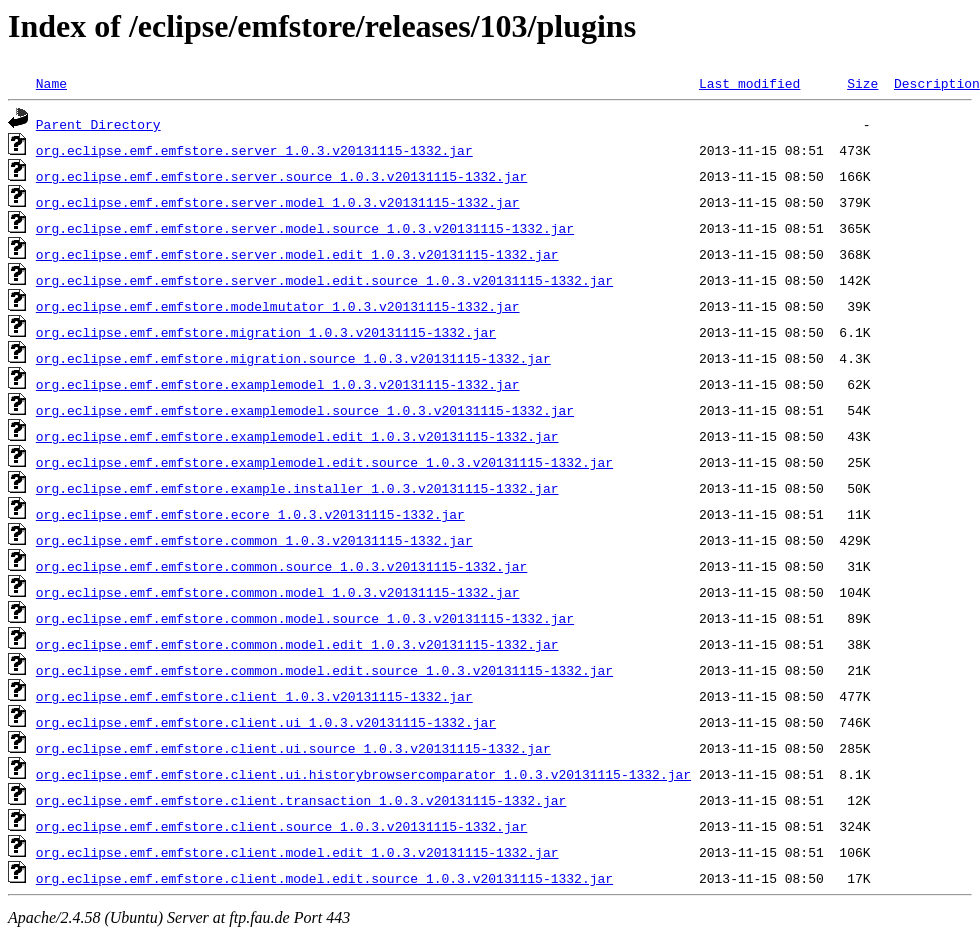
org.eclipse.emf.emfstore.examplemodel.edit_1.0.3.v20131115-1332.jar (297, 436)
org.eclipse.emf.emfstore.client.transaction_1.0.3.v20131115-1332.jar (301, 800)
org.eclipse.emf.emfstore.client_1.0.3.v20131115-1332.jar (254, 696)
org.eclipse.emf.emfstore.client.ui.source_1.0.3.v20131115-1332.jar (293, 748)
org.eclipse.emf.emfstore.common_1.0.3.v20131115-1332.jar (254, 540)
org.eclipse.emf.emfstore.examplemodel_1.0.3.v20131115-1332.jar (278, 384)
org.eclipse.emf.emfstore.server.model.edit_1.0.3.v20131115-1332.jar (297, 254)
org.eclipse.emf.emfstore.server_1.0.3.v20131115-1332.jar (254, 150)
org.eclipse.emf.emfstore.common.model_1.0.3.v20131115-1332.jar (278, 592)
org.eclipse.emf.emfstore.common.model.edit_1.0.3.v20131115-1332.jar (297, 644)
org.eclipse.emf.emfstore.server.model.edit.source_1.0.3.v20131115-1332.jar (324, 280)
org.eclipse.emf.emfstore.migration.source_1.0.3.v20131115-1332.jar (293, 358)
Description (937, 83)
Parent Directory (98, 124)
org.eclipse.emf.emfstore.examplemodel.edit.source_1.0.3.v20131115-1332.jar (324, 462)
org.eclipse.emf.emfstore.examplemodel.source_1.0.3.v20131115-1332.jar (305, 410)
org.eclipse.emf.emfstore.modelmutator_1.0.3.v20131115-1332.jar (278, 306)
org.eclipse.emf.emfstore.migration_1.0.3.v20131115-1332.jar (266, 332)
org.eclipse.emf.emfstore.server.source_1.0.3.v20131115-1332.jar (281, 176)
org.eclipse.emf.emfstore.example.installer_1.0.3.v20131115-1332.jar (297, 488)
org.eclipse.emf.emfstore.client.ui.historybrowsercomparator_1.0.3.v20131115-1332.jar (363, 774)
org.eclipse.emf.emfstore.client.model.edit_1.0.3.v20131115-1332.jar (297, 852)
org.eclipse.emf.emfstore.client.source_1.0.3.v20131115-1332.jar (281, 826)
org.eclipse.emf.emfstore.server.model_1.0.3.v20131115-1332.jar (278, 202)
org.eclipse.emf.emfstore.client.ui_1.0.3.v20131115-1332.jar (266, 722)
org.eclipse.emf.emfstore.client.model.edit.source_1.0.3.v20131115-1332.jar (324, 878)
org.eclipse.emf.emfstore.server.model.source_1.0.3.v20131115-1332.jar (305, 228)
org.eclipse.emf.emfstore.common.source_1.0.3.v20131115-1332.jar (281, 566)
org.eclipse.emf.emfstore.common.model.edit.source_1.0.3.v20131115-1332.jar (324, 670)
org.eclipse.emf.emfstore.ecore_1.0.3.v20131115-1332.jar (250, 514)
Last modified (749, 83)
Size (862, 83)
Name (51, 83)
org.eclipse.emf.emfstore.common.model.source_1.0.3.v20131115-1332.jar (305, 618)
